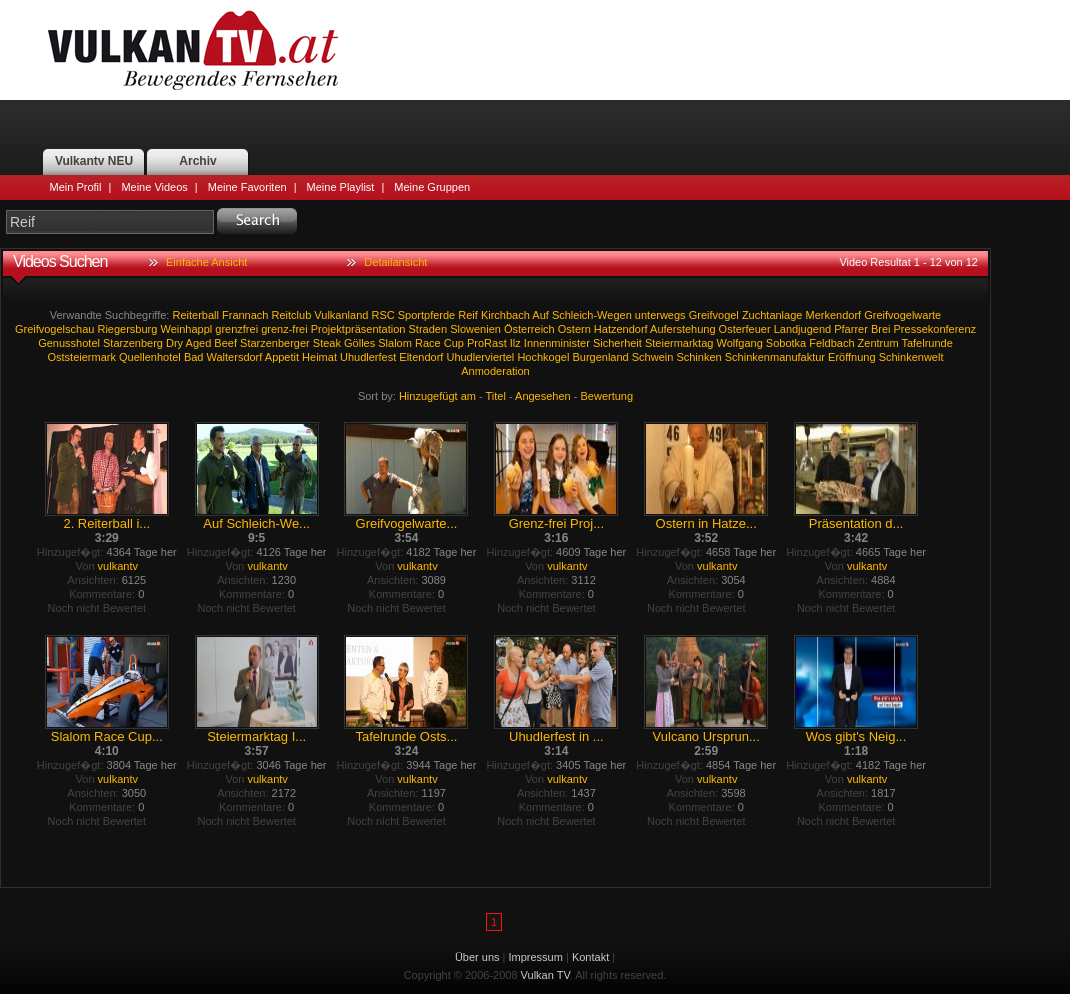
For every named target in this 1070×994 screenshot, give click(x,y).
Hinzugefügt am (437, 396)
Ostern (574, 329)
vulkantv (118, 566)
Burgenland (600, 357)
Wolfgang (739, 343)
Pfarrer (851, 329)
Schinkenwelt (911, 357)
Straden (428, 329)
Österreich (529, 329)
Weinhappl (186, 329)
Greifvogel (714, 315)
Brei (881, 329)
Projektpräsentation (358, 329)
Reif (468, 315)
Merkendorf (833, 315)
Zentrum (878, 343)
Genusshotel (69, 343)
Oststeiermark (82, 357)
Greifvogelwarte (902, 315)
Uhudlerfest (368, 357)
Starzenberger (275, 343)
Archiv (197, 161)
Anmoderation (495, 371)
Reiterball (195, 315)
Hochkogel (543, 357)
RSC (382, 315)
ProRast (487, 343)
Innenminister (557, 343)
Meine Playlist (341, 187)
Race (428, 343)
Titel (496, 396)
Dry (174, 343)
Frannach (245, 315)
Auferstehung (682, 329)
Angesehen (543, 396)
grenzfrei (236, 329)
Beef (225, 343)
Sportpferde (426, 315)
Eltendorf (421, 357)
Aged (199, 343)
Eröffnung (852, 357)
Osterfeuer (745, 329)
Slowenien (475, 329)
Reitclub (292, 315)
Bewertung (607, 396)
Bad (194, 357)
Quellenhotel (150, 357)
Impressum (536, 957)
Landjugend (803, 329)
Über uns (477, 957)
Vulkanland (341, 315)
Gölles (359, 343)
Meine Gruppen (432, 187)
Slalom (395, 343)
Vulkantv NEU (94, 161)
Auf (540, 315)
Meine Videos (154, 187)
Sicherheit (617, 343)
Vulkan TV (193, 50)
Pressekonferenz (935, 329)
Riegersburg (127, 329)
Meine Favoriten (247, 187)
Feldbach (831, 343)
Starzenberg (133, 343)
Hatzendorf (621, 329)
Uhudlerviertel (480, 357)
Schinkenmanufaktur (775, 357)
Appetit (282, 357)
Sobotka (786, 343)
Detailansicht (395, 262)
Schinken (698, 357)
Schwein (653, 357)
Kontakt (590, 957)
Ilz (515, 343)
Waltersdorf (235, 357)
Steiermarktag (679, 343)
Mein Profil (76, 187)
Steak (327, 343)
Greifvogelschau (55, 329)
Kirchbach (505, 315)
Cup (454, 343)
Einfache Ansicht (206, 262)
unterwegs (660, 315)
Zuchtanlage (772, 315)
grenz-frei (284, 329)
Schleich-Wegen (592, 315)
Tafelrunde (926, 343)
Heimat (319, 357)
